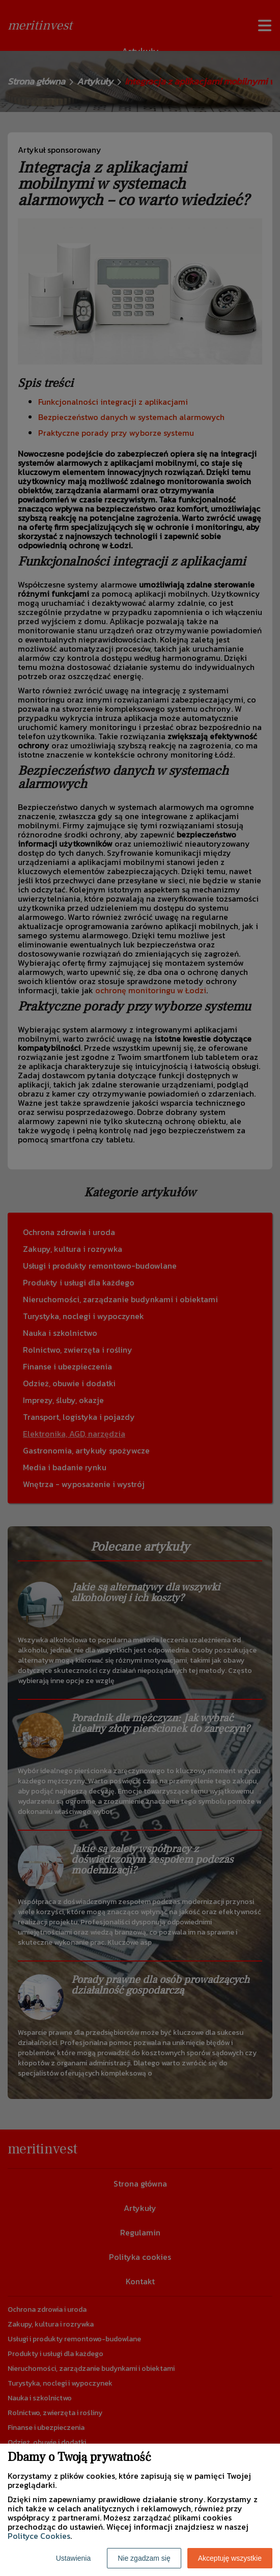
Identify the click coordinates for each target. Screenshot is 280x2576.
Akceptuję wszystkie (230, 2558)
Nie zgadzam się (144, 2558)
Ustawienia (73, 2558)
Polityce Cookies (39, 2536)
